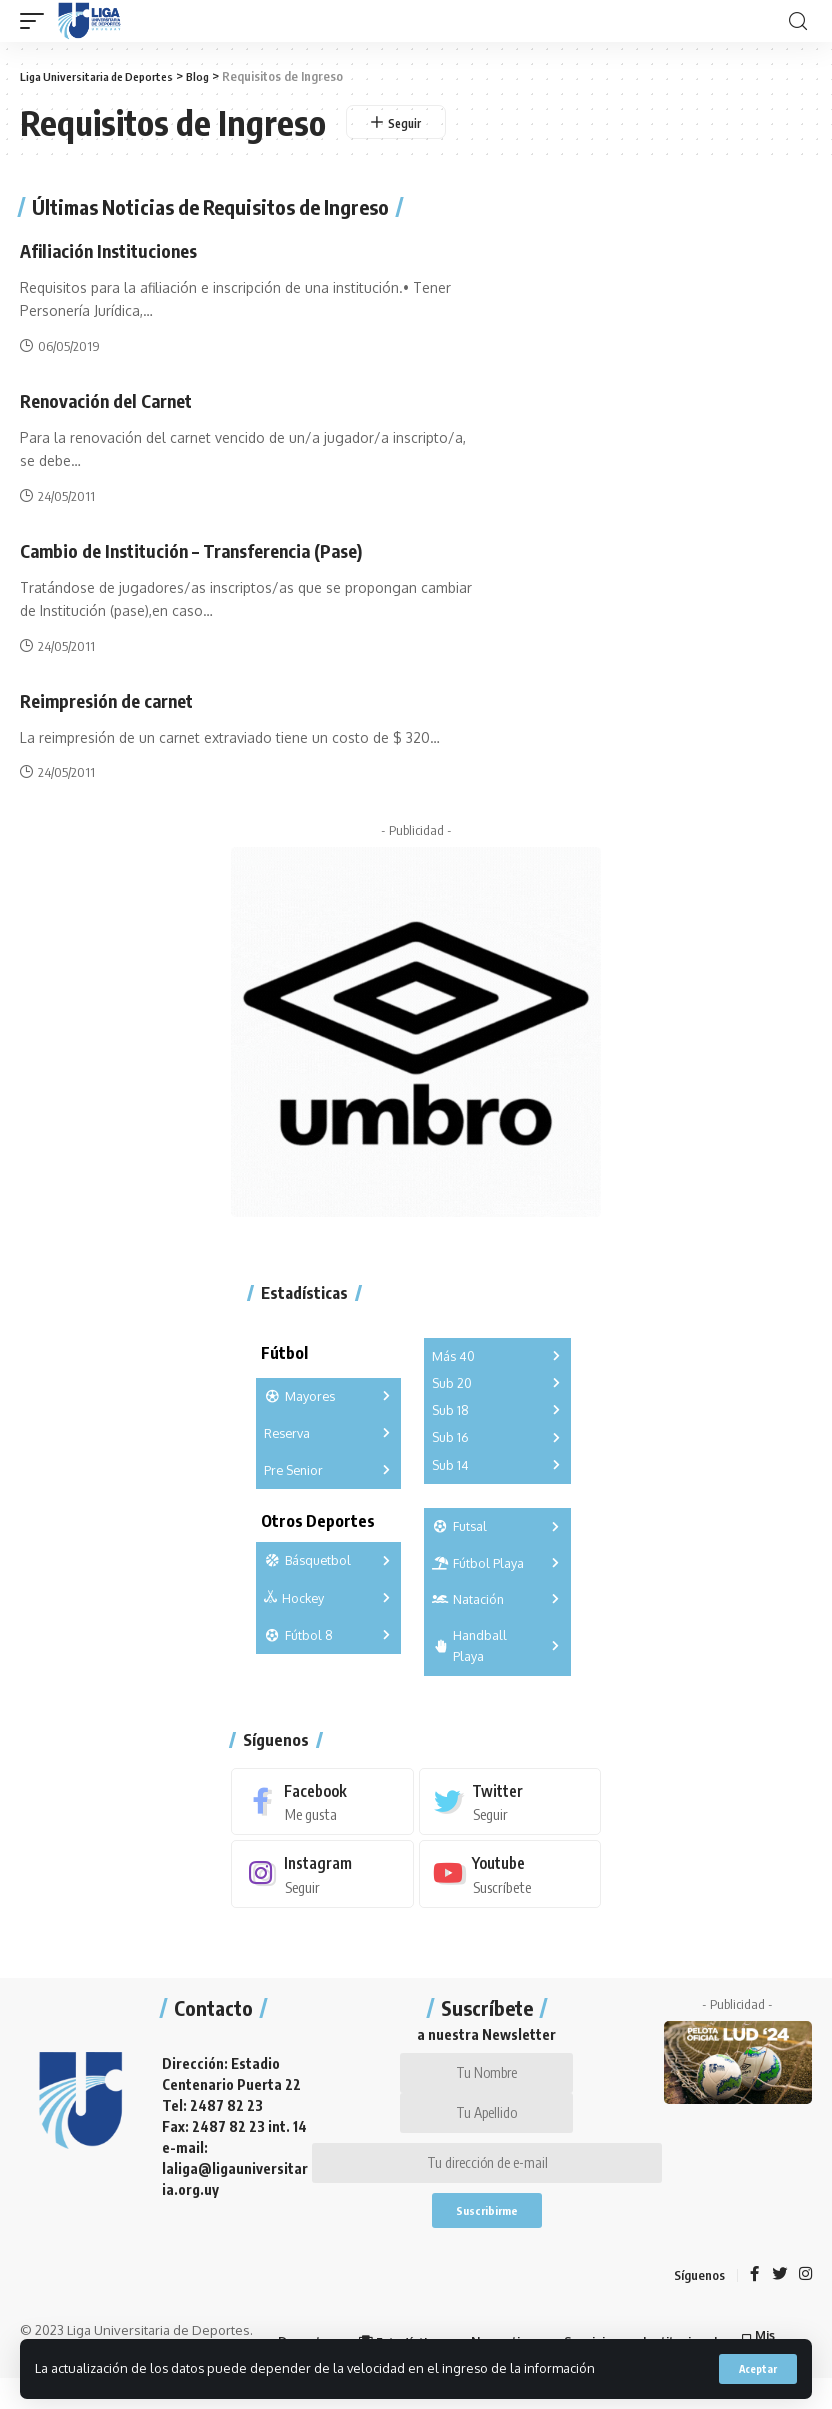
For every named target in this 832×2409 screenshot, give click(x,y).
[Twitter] (510, 1800)
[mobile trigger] (37, 21)
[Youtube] (510, 1874)
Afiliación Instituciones (121, 249)
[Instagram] (322, 1874)
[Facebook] (322, 1800)
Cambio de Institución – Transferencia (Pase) (211, 549)
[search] (798, 21)
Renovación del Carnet (116, 399)
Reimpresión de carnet (116, 698)
